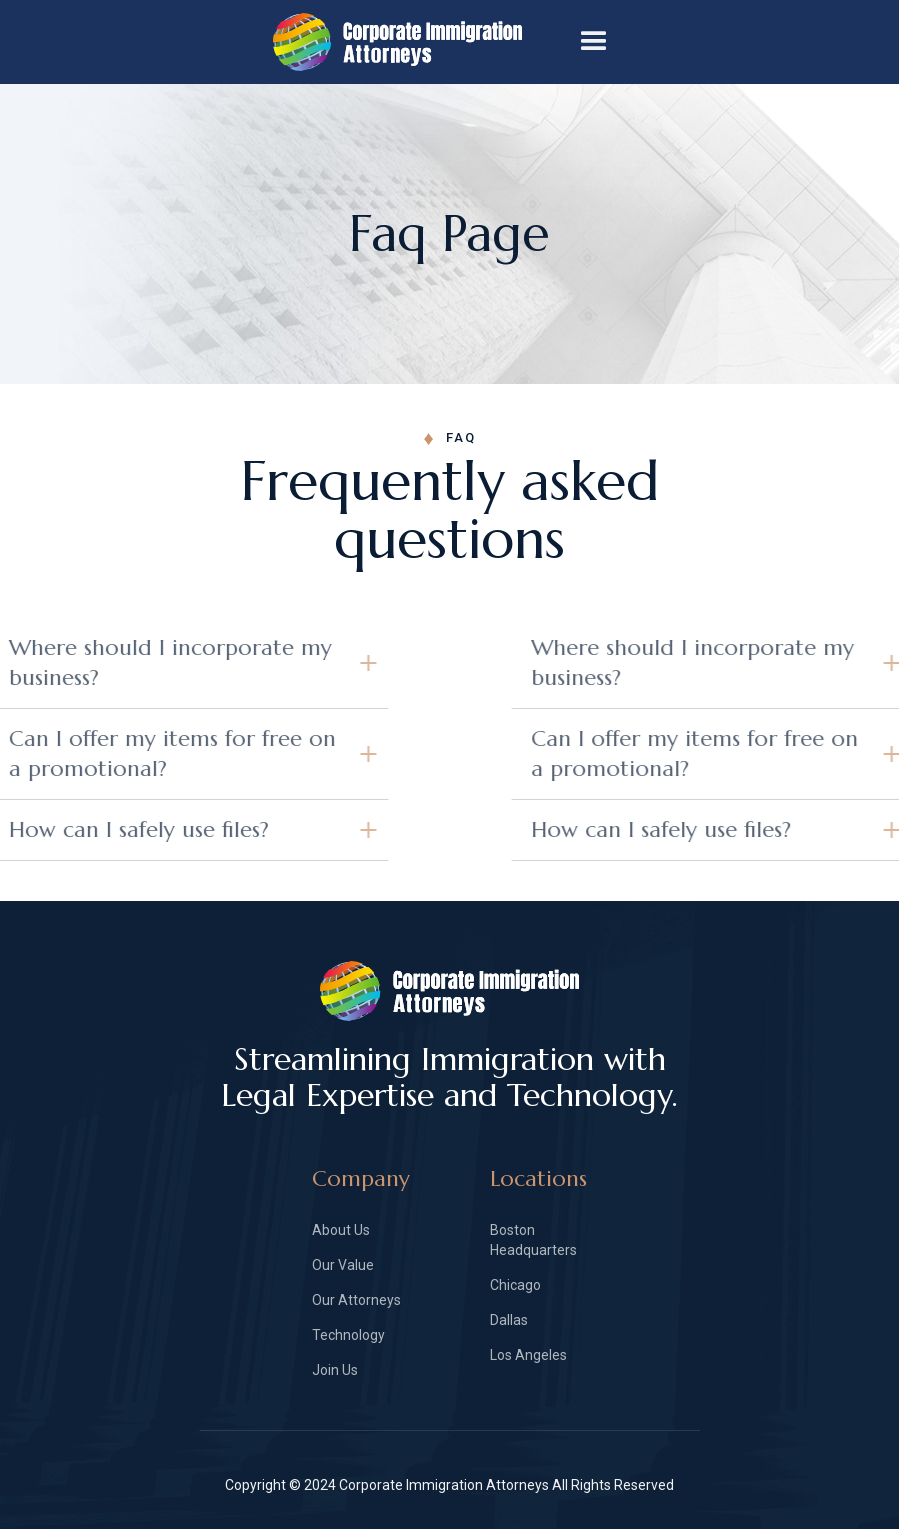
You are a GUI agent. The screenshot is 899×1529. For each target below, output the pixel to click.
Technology (348, 1335)
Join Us (335, 1370)
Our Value (343, 1265)
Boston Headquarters (533, 1240)
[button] (594, 42)
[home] (417, 42)
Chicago (515, 1285)
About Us (341, 1230)
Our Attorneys (356, 1300)
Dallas (509, 1320)
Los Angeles (528, 1355)
